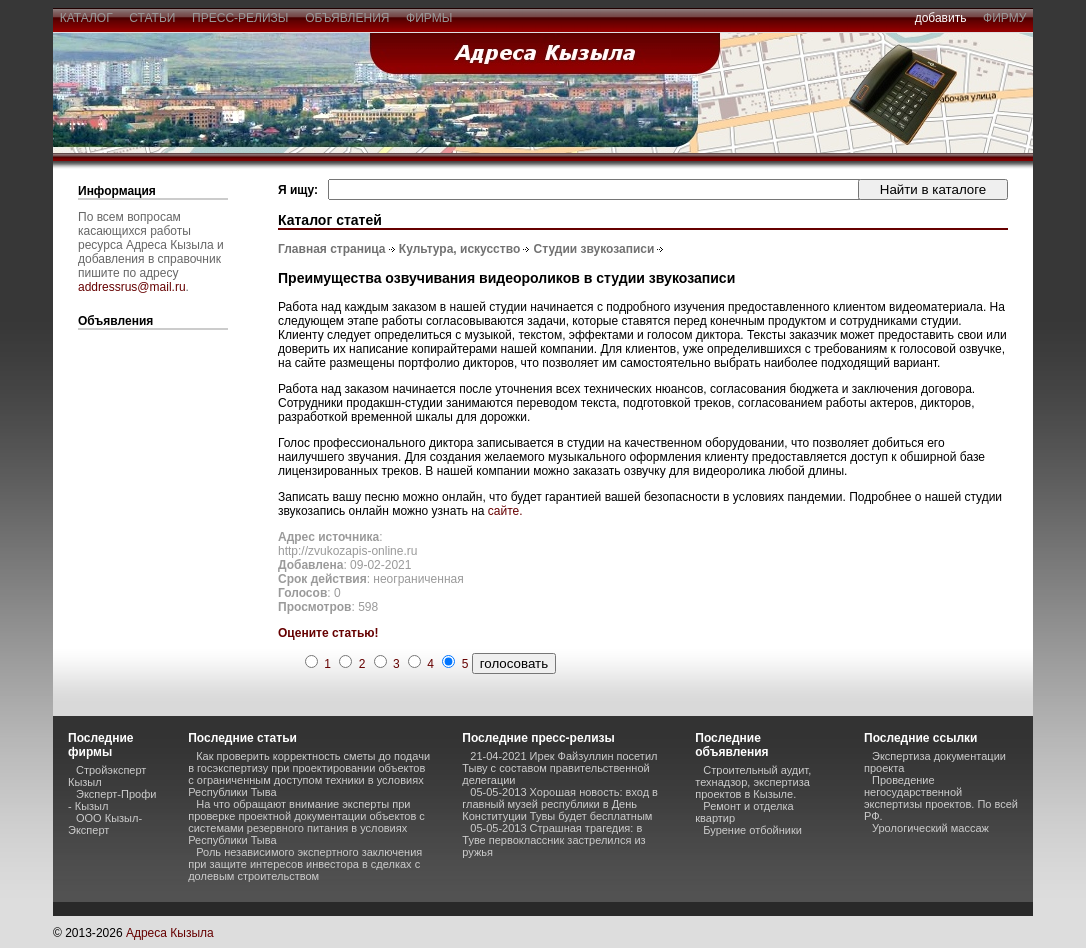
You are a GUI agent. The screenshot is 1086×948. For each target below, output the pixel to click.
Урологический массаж (930, 828)
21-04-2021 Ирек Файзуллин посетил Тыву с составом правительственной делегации (559, 768)
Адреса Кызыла (170, 933)
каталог (86, 18)
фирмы (429, 18)
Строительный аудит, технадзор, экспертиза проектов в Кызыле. (753, 782)
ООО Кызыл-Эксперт (105, 824)
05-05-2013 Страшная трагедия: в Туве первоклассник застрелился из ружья (553, 840)
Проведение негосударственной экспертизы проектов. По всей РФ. (941, 798)
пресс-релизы (240, 18)
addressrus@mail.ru (132, 287)
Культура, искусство (459, 249)
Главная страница (332, 249)
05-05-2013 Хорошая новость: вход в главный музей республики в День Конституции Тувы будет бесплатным (560, 804)
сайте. (505, 511)
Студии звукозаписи (594, 249)
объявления (347, 18)
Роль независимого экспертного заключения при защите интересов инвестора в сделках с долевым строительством (305, 864)
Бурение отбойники (752, 830)
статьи (152, 18)
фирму (1004, 18)
